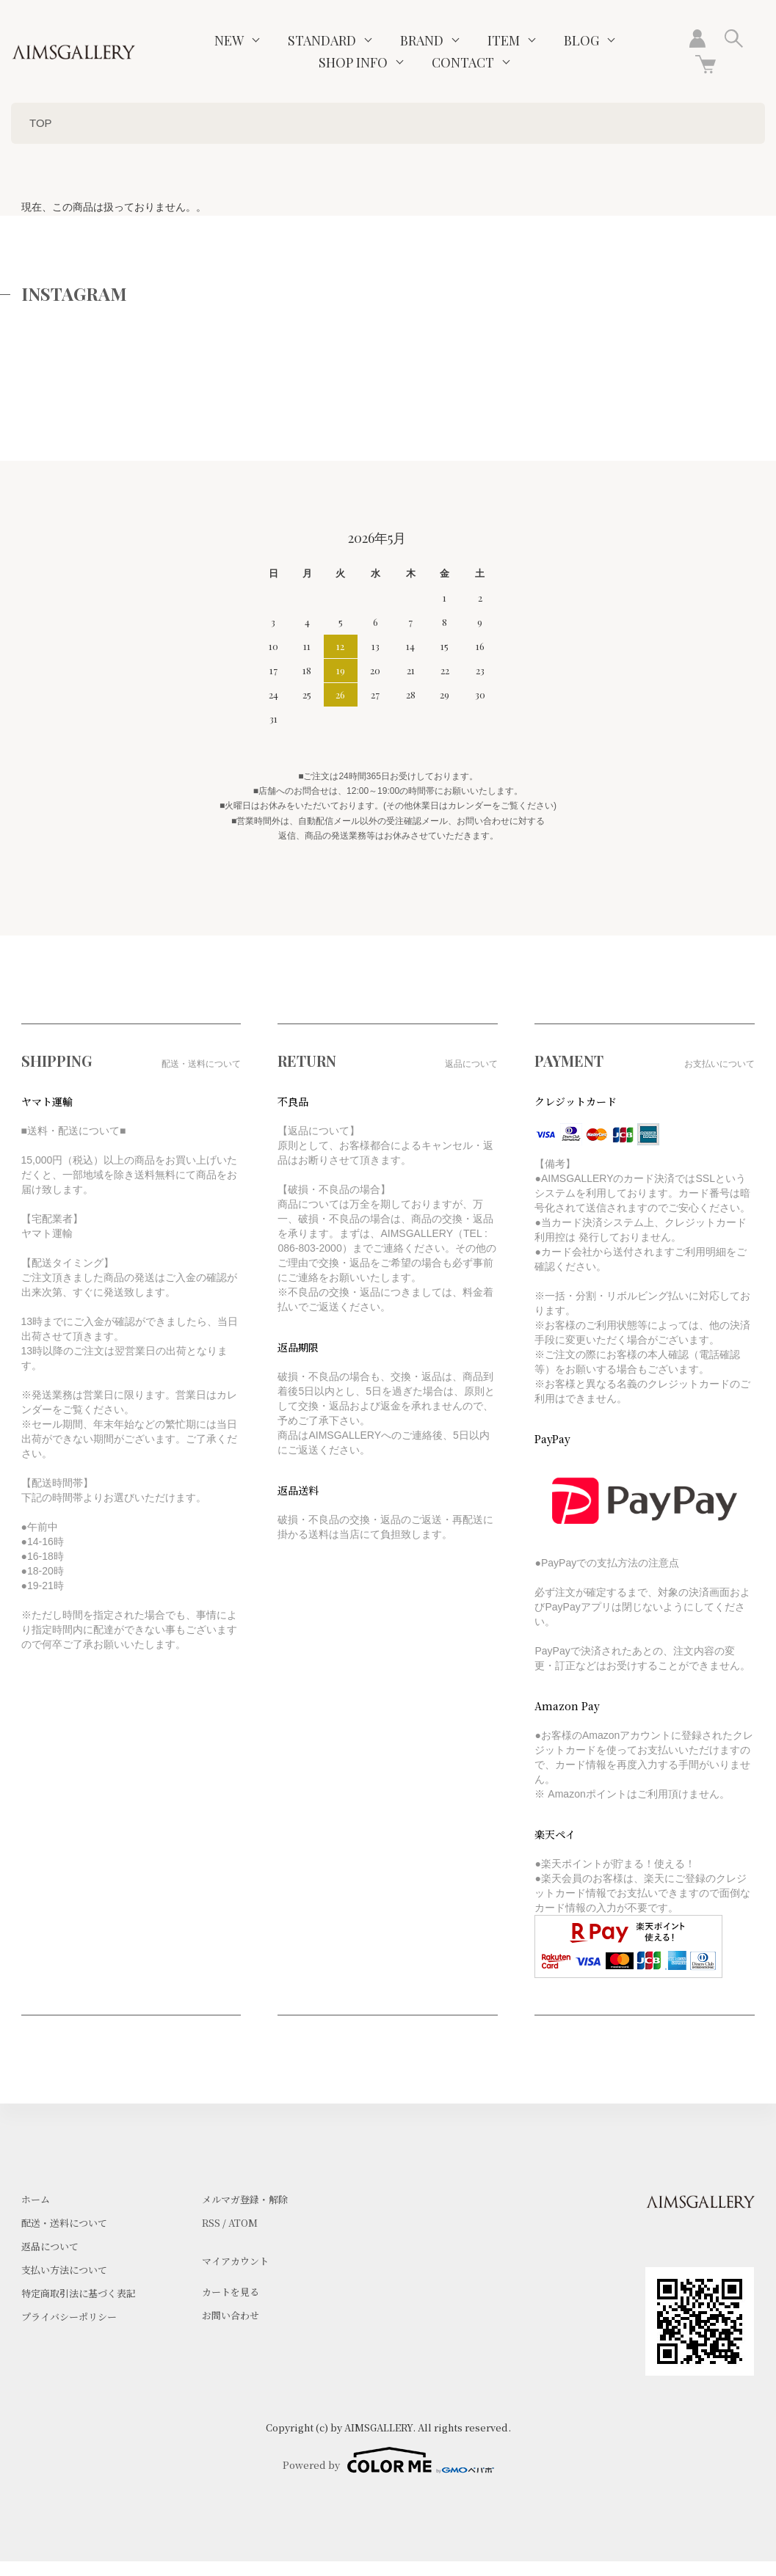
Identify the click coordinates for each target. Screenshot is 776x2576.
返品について (50, 2246)
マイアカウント (235, 2261)
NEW (229, 40)
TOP (40, 123)
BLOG (581, 40)
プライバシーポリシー (69, 2317)
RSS (211, 2223)
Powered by (388, 2460)
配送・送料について (64, 2223)
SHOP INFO (353, 62)
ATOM (243, 2223)
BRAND (421, 40)
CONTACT (463, 62)
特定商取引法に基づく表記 (78, 2293)
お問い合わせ (230, 2315)
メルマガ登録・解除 (245, 2199)
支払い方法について (64, 2270)
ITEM (503, 40)
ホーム (35, 2199)
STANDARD (322, 40)
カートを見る (230, 2292)
